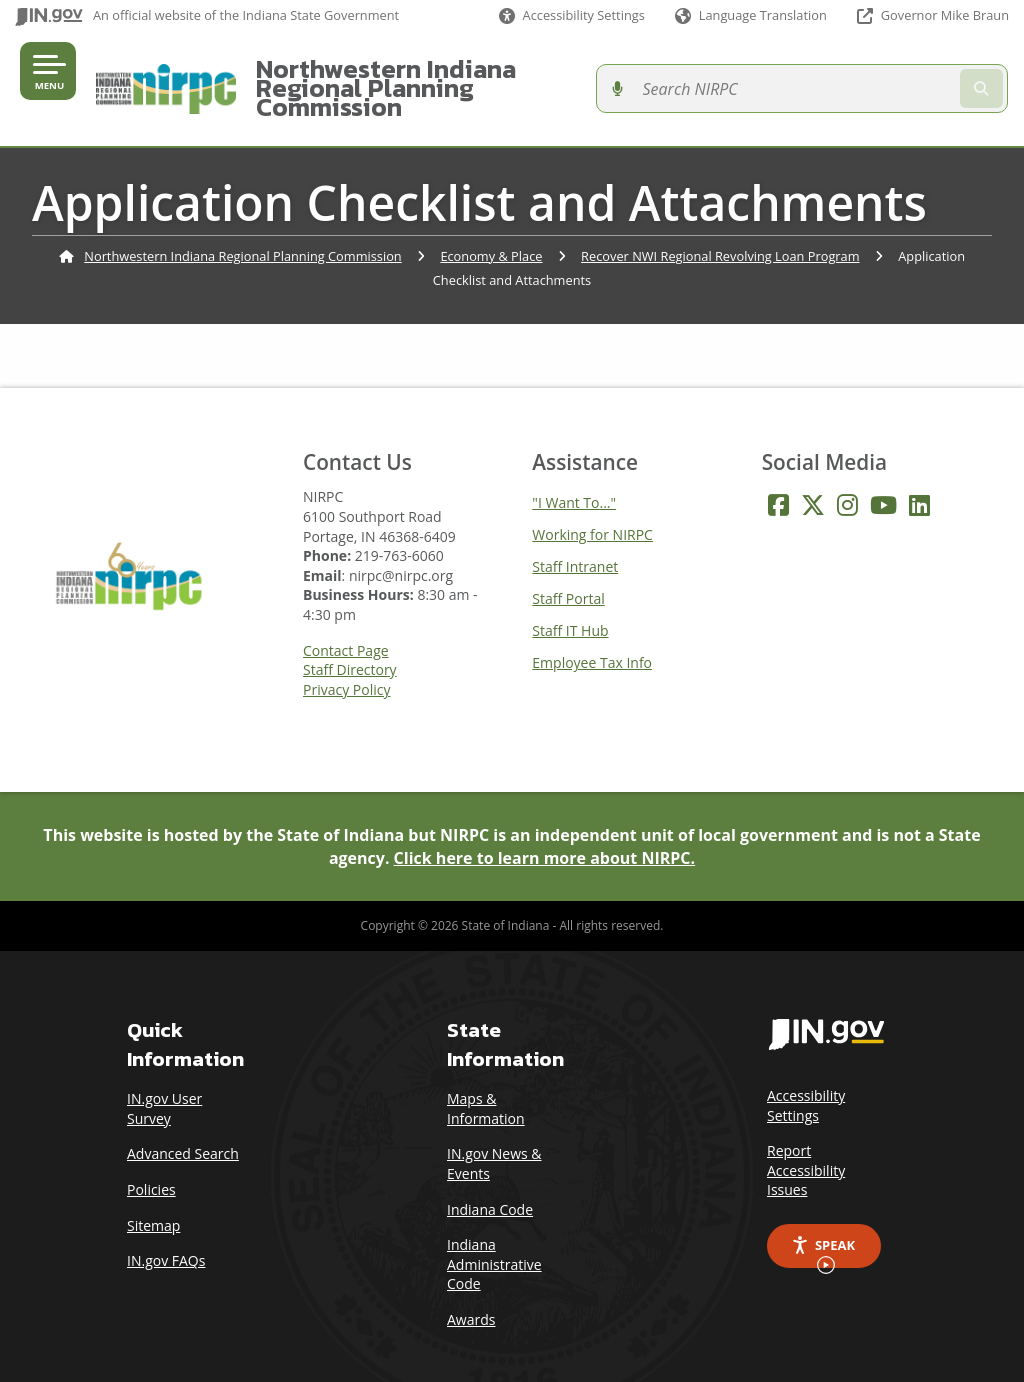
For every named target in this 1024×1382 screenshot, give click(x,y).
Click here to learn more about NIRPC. (545, 838)
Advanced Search (183, 1134)
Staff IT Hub (570, 611)
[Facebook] (778, 486)
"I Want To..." (574, 483)
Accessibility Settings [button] (806, 1086)
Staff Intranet (575, 547)
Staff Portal (568, 579)
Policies (151, 1170)
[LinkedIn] (919, 486)
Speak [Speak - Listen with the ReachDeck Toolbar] (823, 1233)
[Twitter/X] (813, 486)
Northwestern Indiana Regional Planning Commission (489, 78)
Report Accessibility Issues (806, 1151)
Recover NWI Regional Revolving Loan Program (720, 236)
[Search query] (898, 79)
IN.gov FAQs (166, 1241)
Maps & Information (486, 1089)
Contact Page (346, 631)
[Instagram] (847, 486)
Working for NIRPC (592, 515)
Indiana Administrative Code (494, 1245)
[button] (572, 15)
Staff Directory (350, 651)
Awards (471, 1300)
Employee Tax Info (592, 643)
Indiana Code (490, 1189)
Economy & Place (491, 236)
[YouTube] (883, 486)
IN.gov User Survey (164, 1089)
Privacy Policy (346, 671)
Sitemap (153, 1205)
